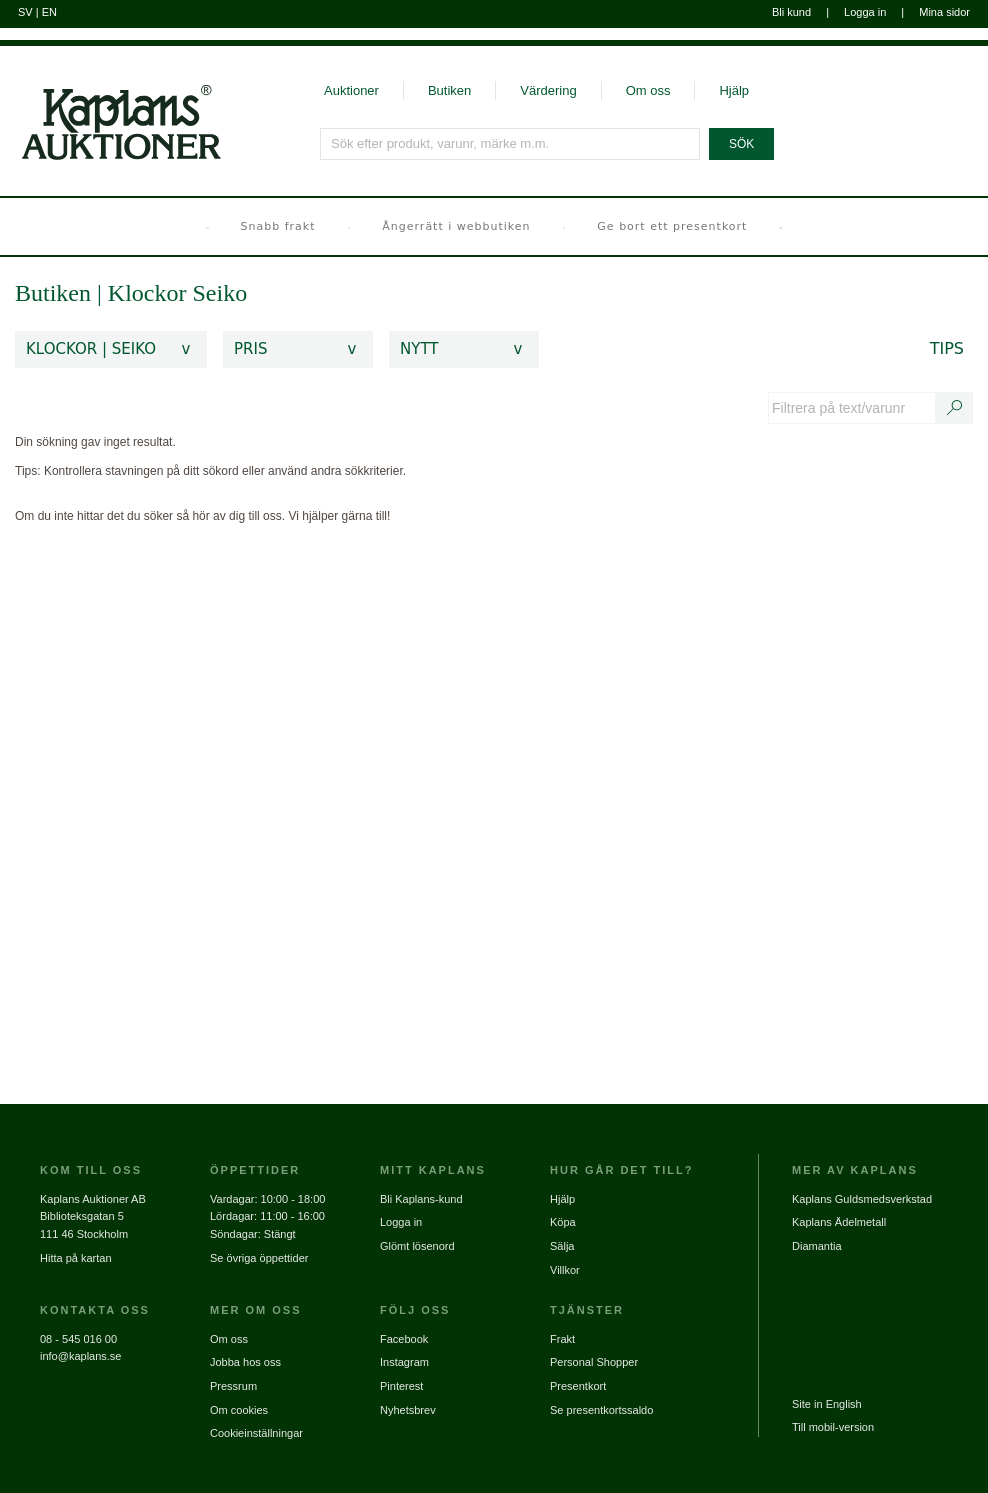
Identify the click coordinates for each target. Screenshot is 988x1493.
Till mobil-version (833, 1427)
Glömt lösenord (417, 1246)
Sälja (562, 1246)
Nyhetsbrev (408, 1410)
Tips (947, 348)
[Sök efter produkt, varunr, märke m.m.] (511, 144)
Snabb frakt (278, 226)
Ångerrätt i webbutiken (456, 226)
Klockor (150, 293)
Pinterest (401, 1386)
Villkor (565, 1270)
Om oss (648, 90)
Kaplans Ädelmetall (839, 1222)
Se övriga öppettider (259, 1258)
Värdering (548, 90)
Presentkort (578, 1386)
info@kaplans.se (81, 1356)
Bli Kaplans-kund (421, 1199)
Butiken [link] (53, 293)
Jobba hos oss (245, 1362)
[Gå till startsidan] (110, 103)
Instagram (404, 1362)
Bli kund (791, 12)
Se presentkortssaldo (601, 1410)
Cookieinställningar (256, 1433)
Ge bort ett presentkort (672, 226)
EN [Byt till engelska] (49, 12)
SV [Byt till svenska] (25, 12)
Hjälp (734, 90)
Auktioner (351, 90)
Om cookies (239, 1410)
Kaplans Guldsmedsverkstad (862, 1199)
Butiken (449, 90)
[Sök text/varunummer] (955, 408)
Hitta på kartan (76, 1258)
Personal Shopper (594, 1362)
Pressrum (233, 1386)
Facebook (404, 1339)
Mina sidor (944, 12)
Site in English (827, 1404)
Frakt (562, 1339)
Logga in (865, 12)
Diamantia (817, 1246)
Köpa (563, 1222)
